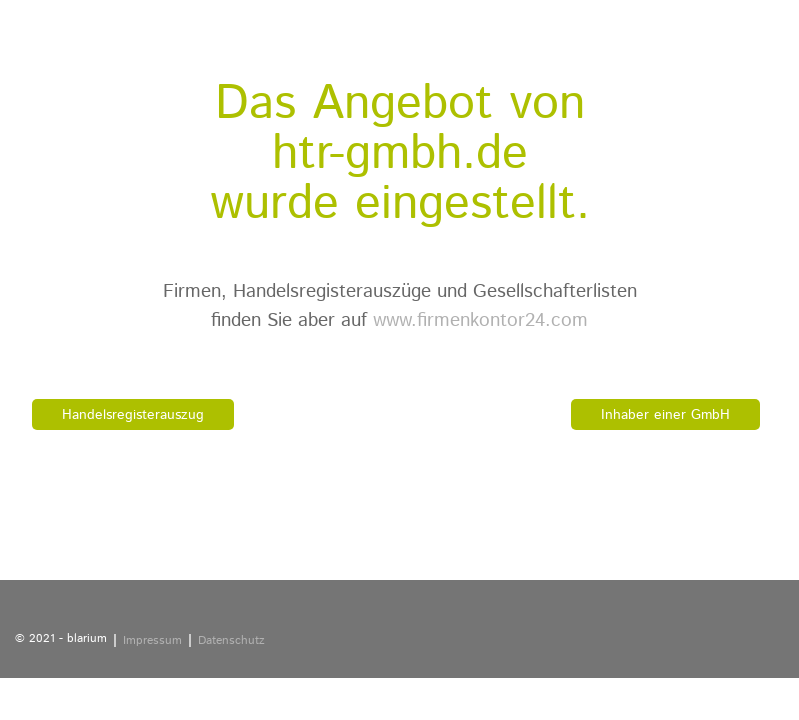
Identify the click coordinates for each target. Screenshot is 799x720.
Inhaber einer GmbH (665, 415)
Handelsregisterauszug (133, 415)
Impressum (152, 640)
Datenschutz (231, 640)
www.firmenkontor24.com (480, 320)
